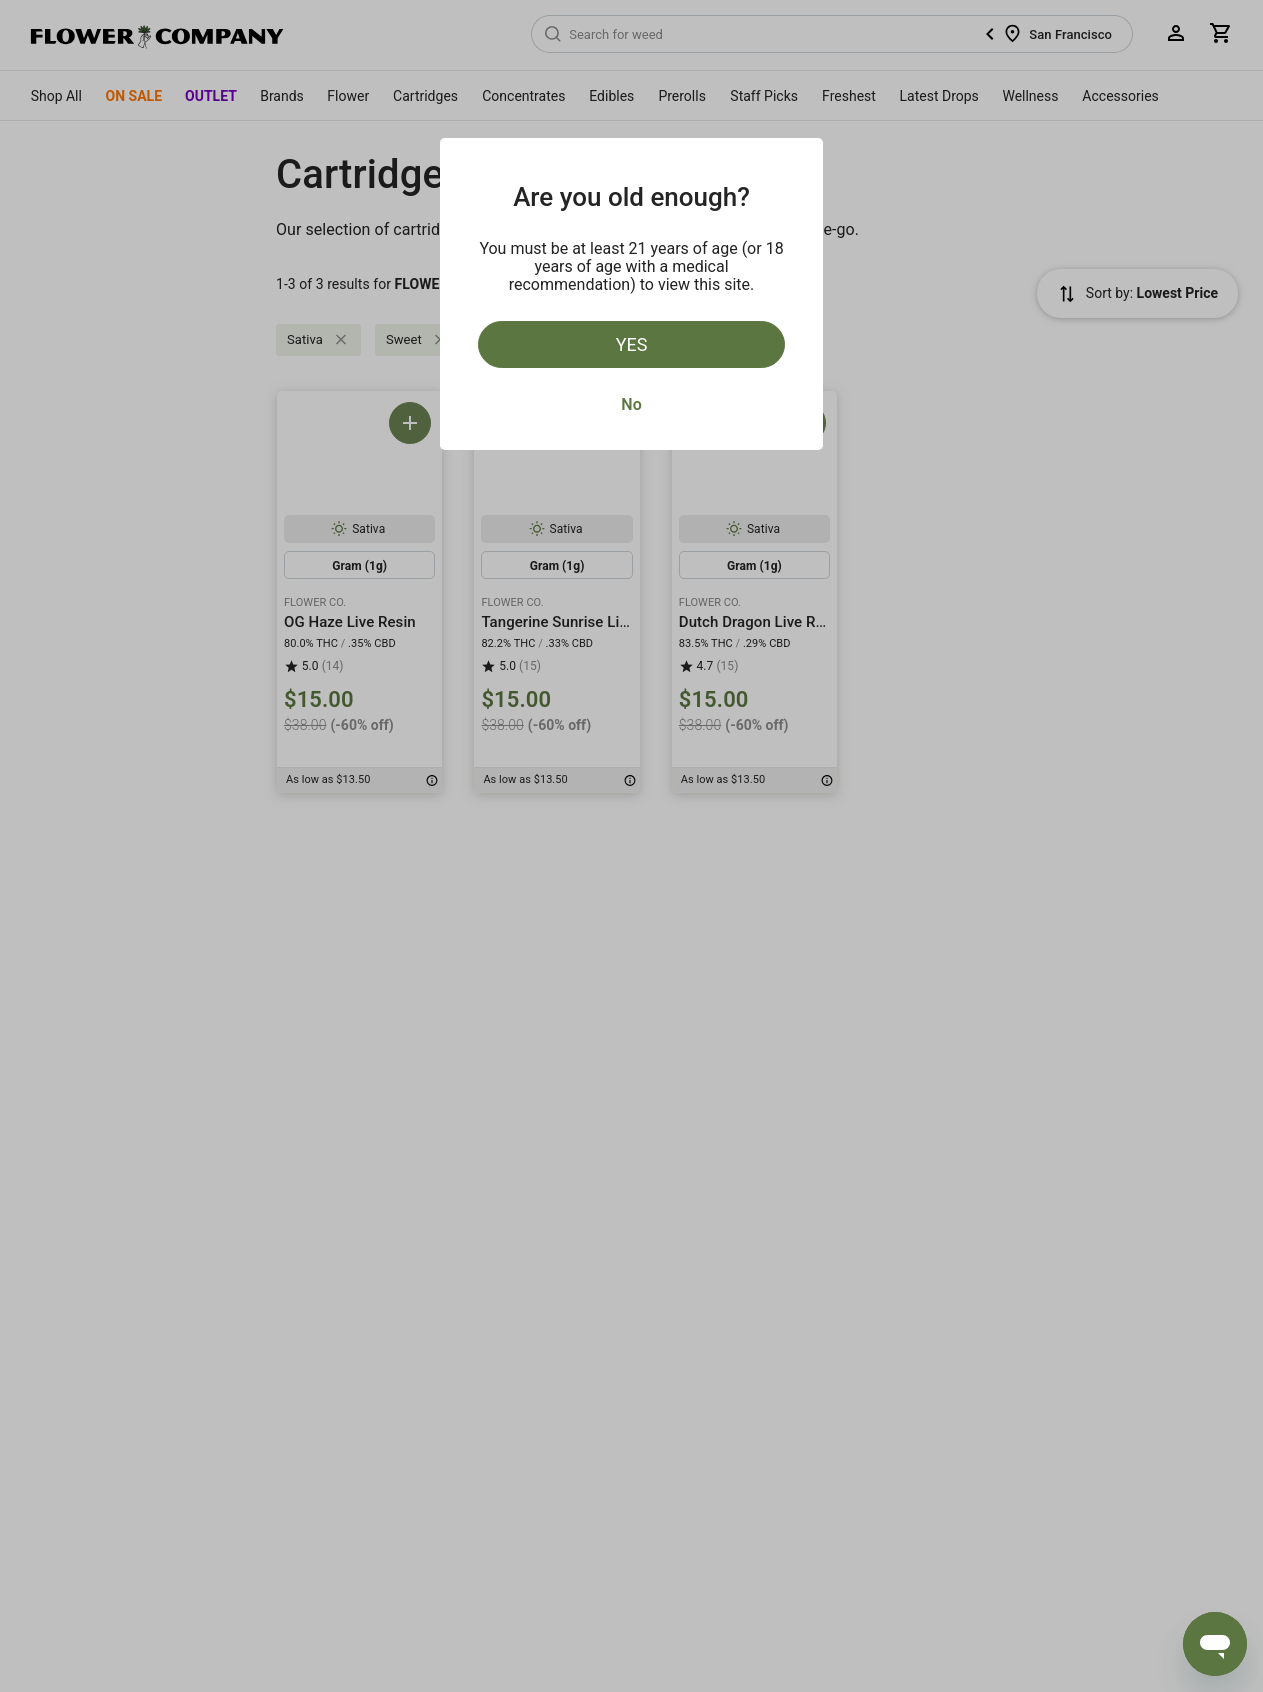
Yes (632, 344)
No (631, 404)
